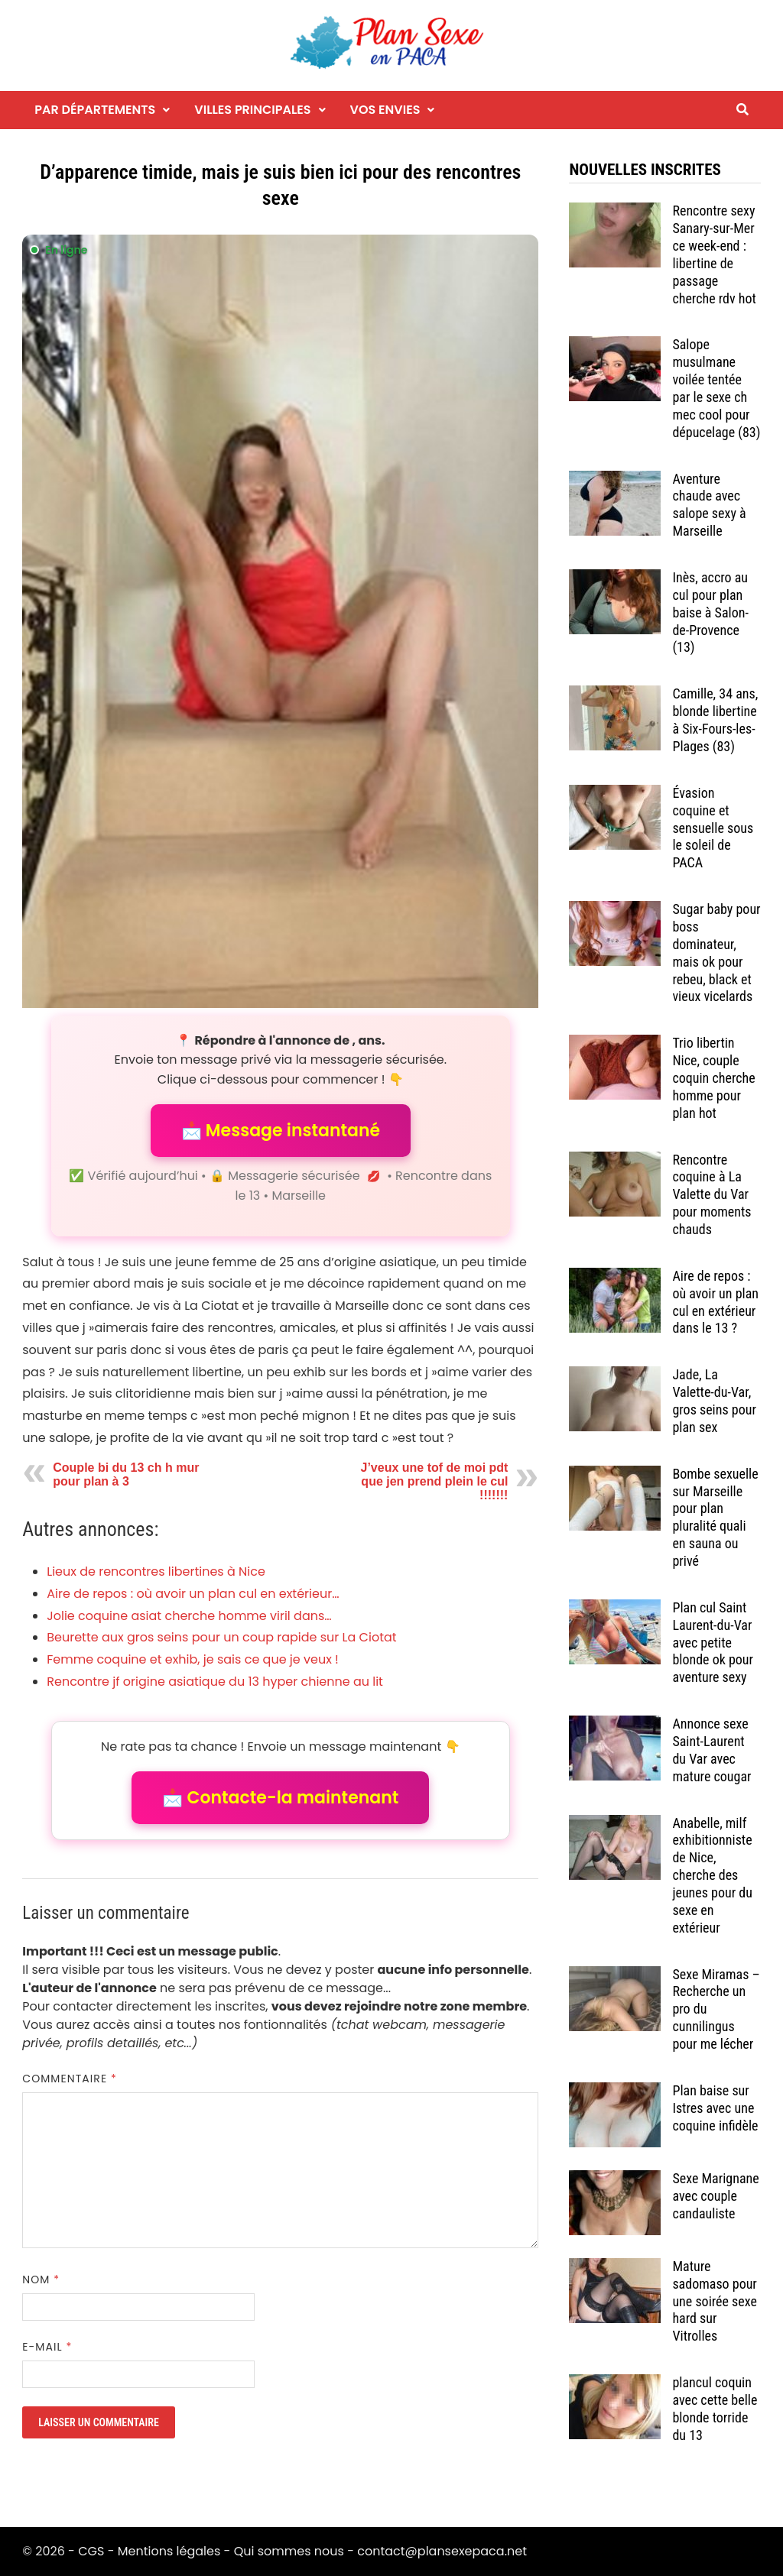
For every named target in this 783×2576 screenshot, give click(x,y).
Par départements (94, 109)
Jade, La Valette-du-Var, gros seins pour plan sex (714, 1400)
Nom (41, 2279)
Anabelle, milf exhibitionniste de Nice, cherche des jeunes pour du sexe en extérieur (712, 1875)
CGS (91, 2551)
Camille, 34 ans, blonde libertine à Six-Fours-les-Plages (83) (715, 719)
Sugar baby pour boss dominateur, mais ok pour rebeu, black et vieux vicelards (716, 952)
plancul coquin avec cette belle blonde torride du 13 (714, 2408)
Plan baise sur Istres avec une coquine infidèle (715, 2108)
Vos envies (385, 109)
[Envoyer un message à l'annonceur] (280, 621)
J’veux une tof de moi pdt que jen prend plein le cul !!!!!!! (434, 1481)
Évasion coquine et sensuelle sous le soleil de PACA (712, 827)
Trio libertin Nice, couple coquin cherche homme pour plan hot (713, 1077)
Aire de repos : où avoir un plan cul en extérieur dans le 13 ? (715, 1302)
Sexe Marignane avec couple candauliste (715, 2195)
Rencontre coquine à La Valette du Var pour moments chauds (711, 1194)
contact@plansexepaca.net (442, 2551)
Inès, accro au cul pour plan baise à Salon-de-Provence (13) (710, 612)
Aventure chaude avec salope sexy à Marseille (709, 505)
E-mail (47, 2346)
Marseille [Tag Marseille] (298, 1195)
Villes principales (252, 109)
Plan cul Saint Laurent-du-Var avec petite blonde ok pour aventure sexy (712, 1642)
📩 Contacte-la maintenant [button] (280, 1798)
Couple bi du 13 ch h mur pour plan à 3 (126, 1474)
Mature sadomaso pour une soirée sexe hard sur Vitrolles (714, 2301)
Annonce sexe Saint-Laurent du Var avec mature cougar (711, 1750)
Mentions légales (169, 2551)
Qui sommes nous (289, 2551)
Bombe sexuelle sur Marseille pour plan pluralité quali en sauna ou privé (715, 1517)
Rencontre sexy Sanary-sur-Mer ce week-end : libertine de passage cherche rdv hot (713, 254)
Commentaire (69, 2078)
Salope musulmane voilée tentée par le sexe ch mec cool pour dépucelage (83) (716, 387)
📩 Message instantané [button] (280, 1130)
